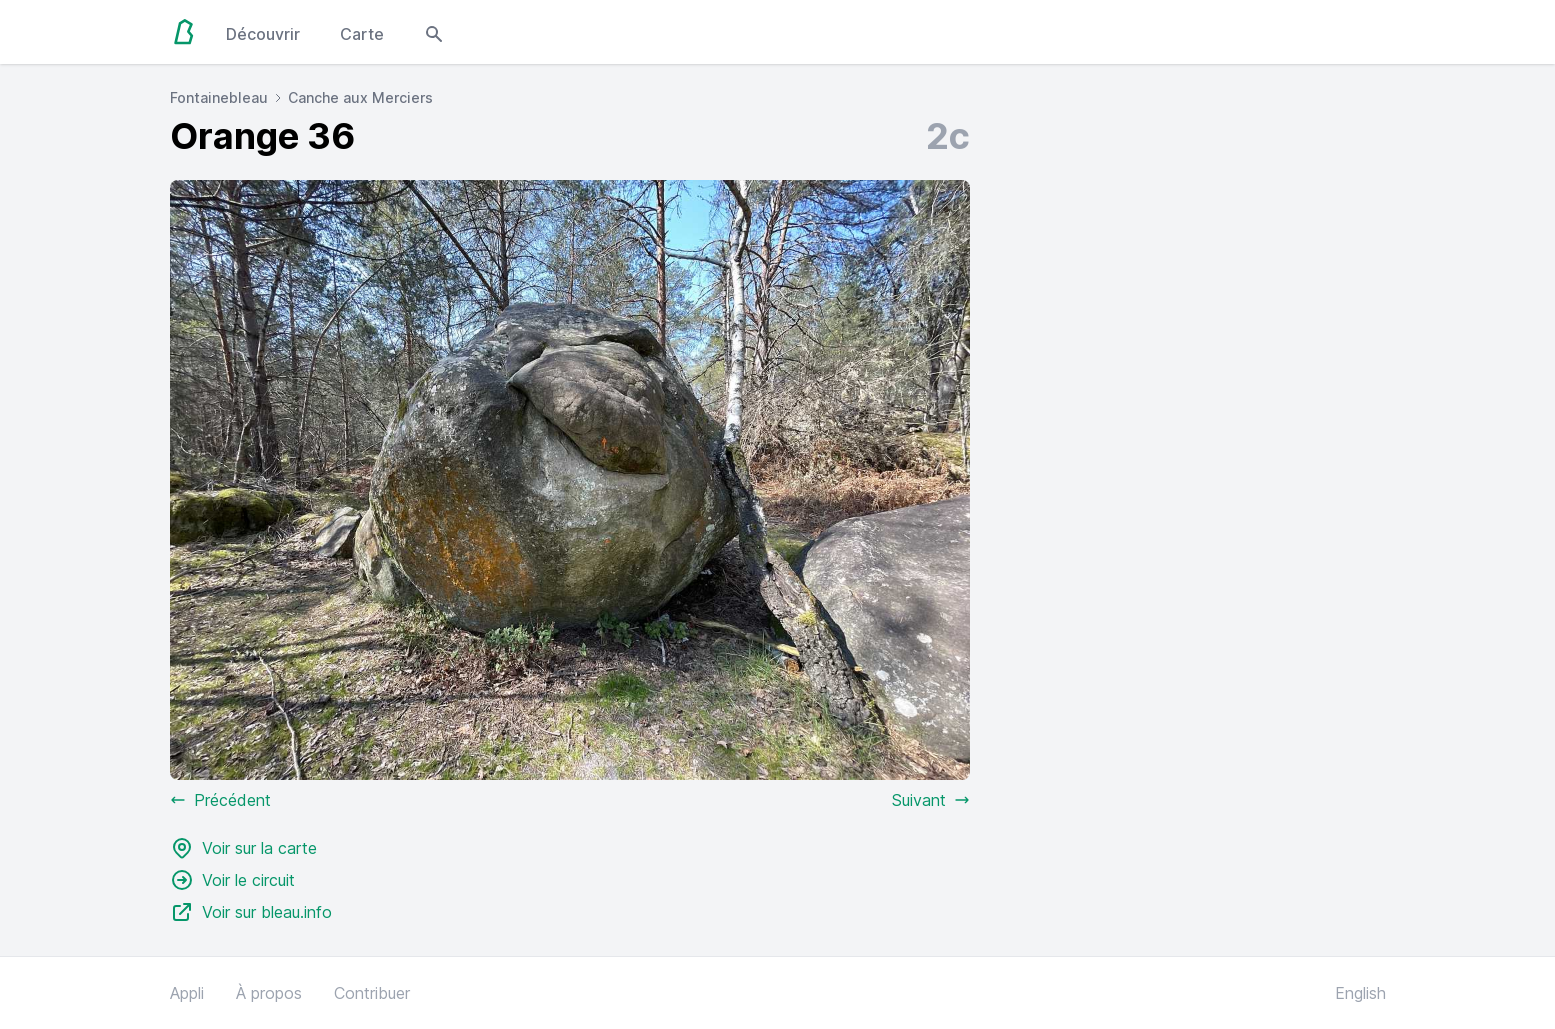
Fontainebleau (219, 97)
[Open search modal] (434, 32)
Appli (187, 993)
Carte (362, 34)
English (1360, 993)
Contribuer (372, 993)
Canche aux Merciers (360, 97)
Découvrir (263, 34)
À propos (269, 993)
